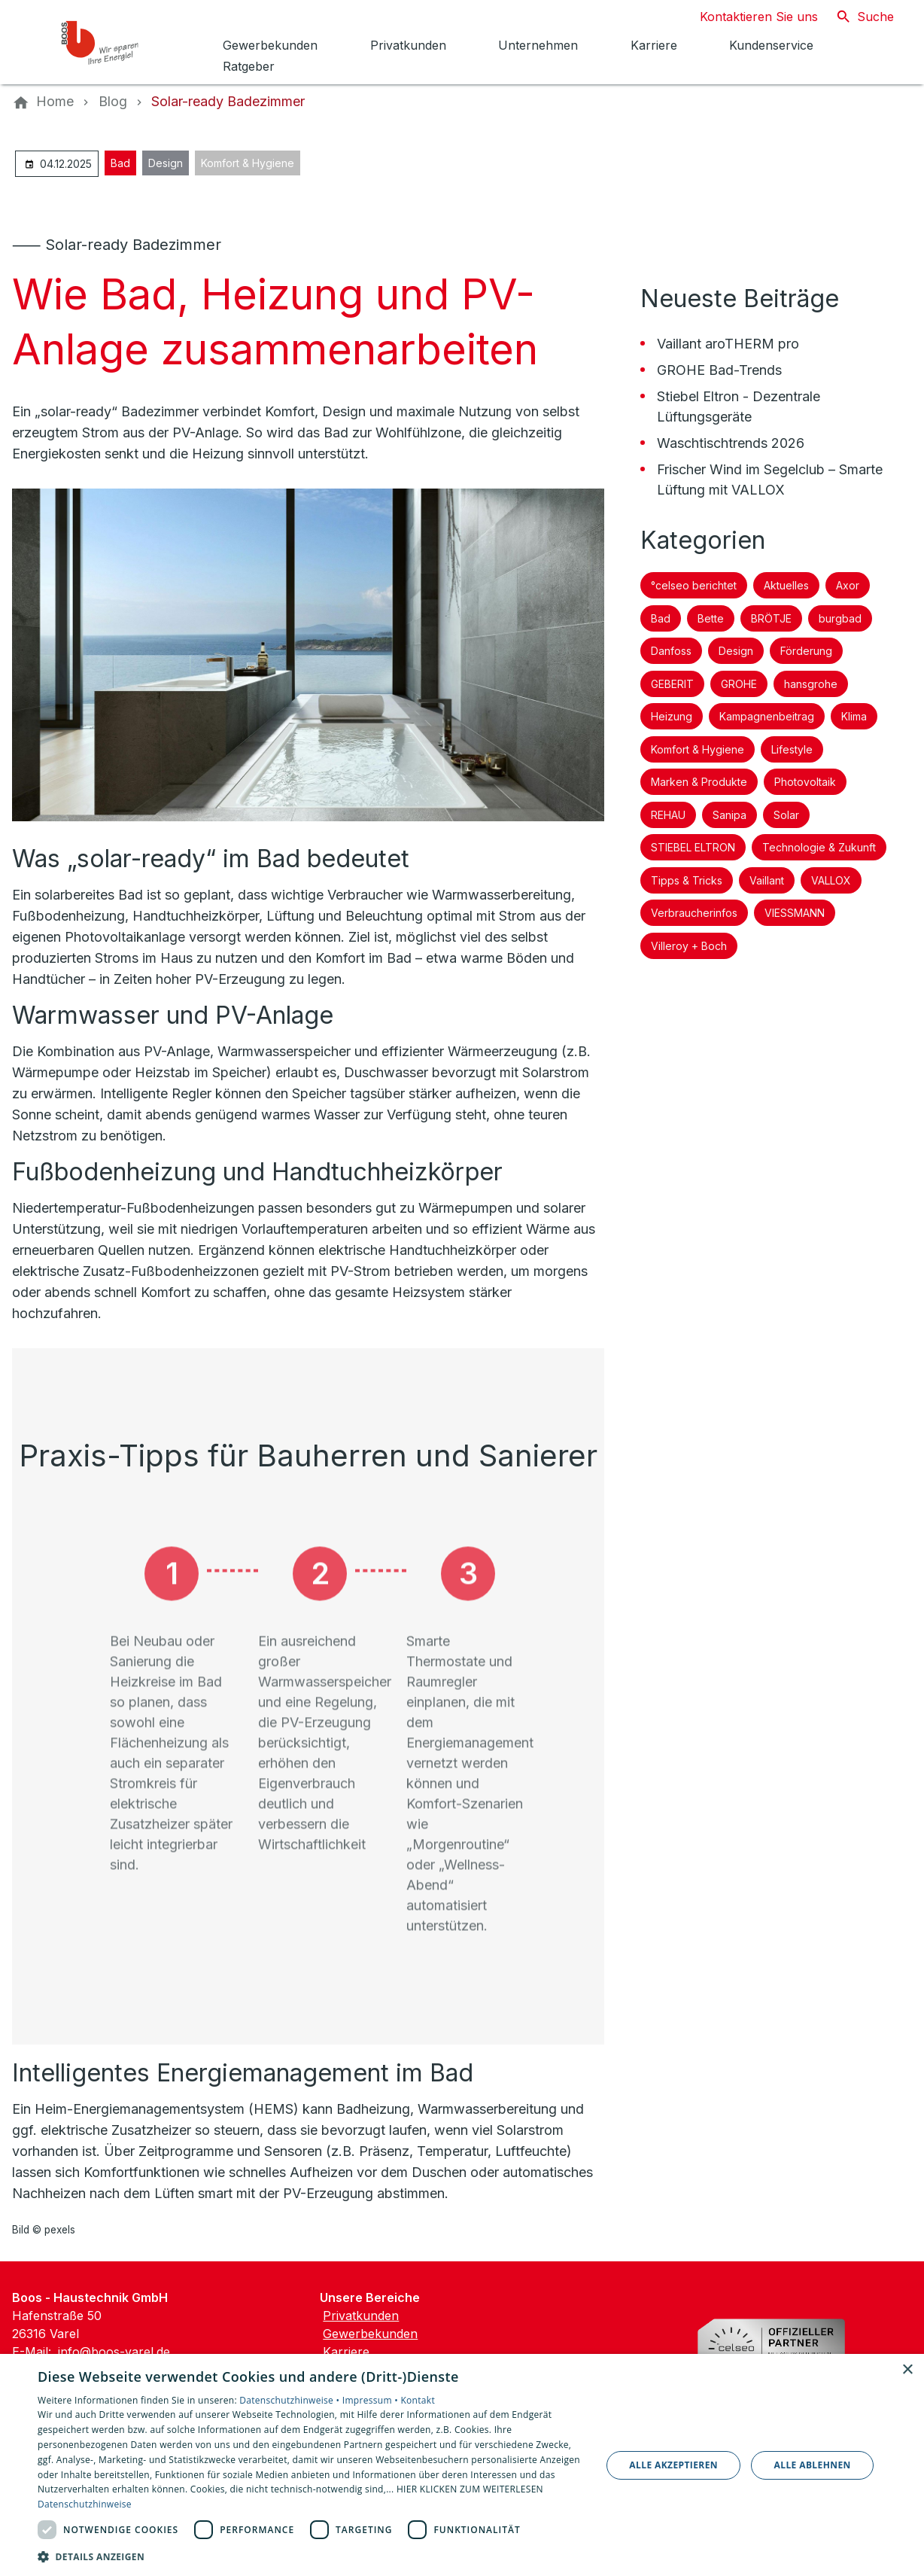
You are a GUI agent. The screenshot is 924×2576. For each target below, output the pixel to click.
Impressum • (371, 2400)
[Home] (55, 101)
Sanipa (729, 814)
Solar (786, 814)
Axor (847, 585)
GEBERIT (672, 683)
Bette (711, 618)
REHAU (668, 814)
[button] (311, 2556)
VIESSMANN (794, 912)
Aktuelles (786, 585)
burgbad (840, 618)
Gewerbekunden (370, 2333)
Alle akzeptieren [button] (673, 2465)
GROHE (739, 683)
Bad (120, 163)
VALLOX (831, 880)
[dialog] (462, 2465)
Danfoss (671, 650)
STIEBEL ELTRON (693, 847)
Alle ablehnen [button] (812, 2465)
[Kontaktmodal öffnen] (747, 16)
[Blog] (113, 101)
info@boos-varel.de (114, 2351)
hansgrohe (810, 683)
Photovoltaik (805, 781)
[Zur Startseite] (114, 42)
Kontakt (417, 2400)
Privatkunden (361, 2315)
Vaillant (766, 880)
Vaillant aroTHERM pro (728, 344)
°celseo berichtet (694, 585)
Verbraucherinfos (694, 912)
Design (165, 163)
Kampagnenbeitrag (766, 716)
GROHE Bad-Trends (719, 370)
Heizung (671, 716)
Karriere (346, 2351)
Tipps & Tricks (686, 880)
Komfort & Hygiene (247, 163)
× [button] (907, 2370)
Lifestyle (792, 749)
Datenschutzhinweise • (290, 2400)
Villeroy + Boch (689, 945)
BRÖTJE (771, 618)
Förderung (806, 650)
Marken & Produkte (699, 781)
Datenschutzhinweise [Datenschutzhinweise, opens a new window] (85, 2504)
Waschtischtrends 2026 (730, 443)
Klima (854, 716)
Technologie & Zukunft (819, 847)
